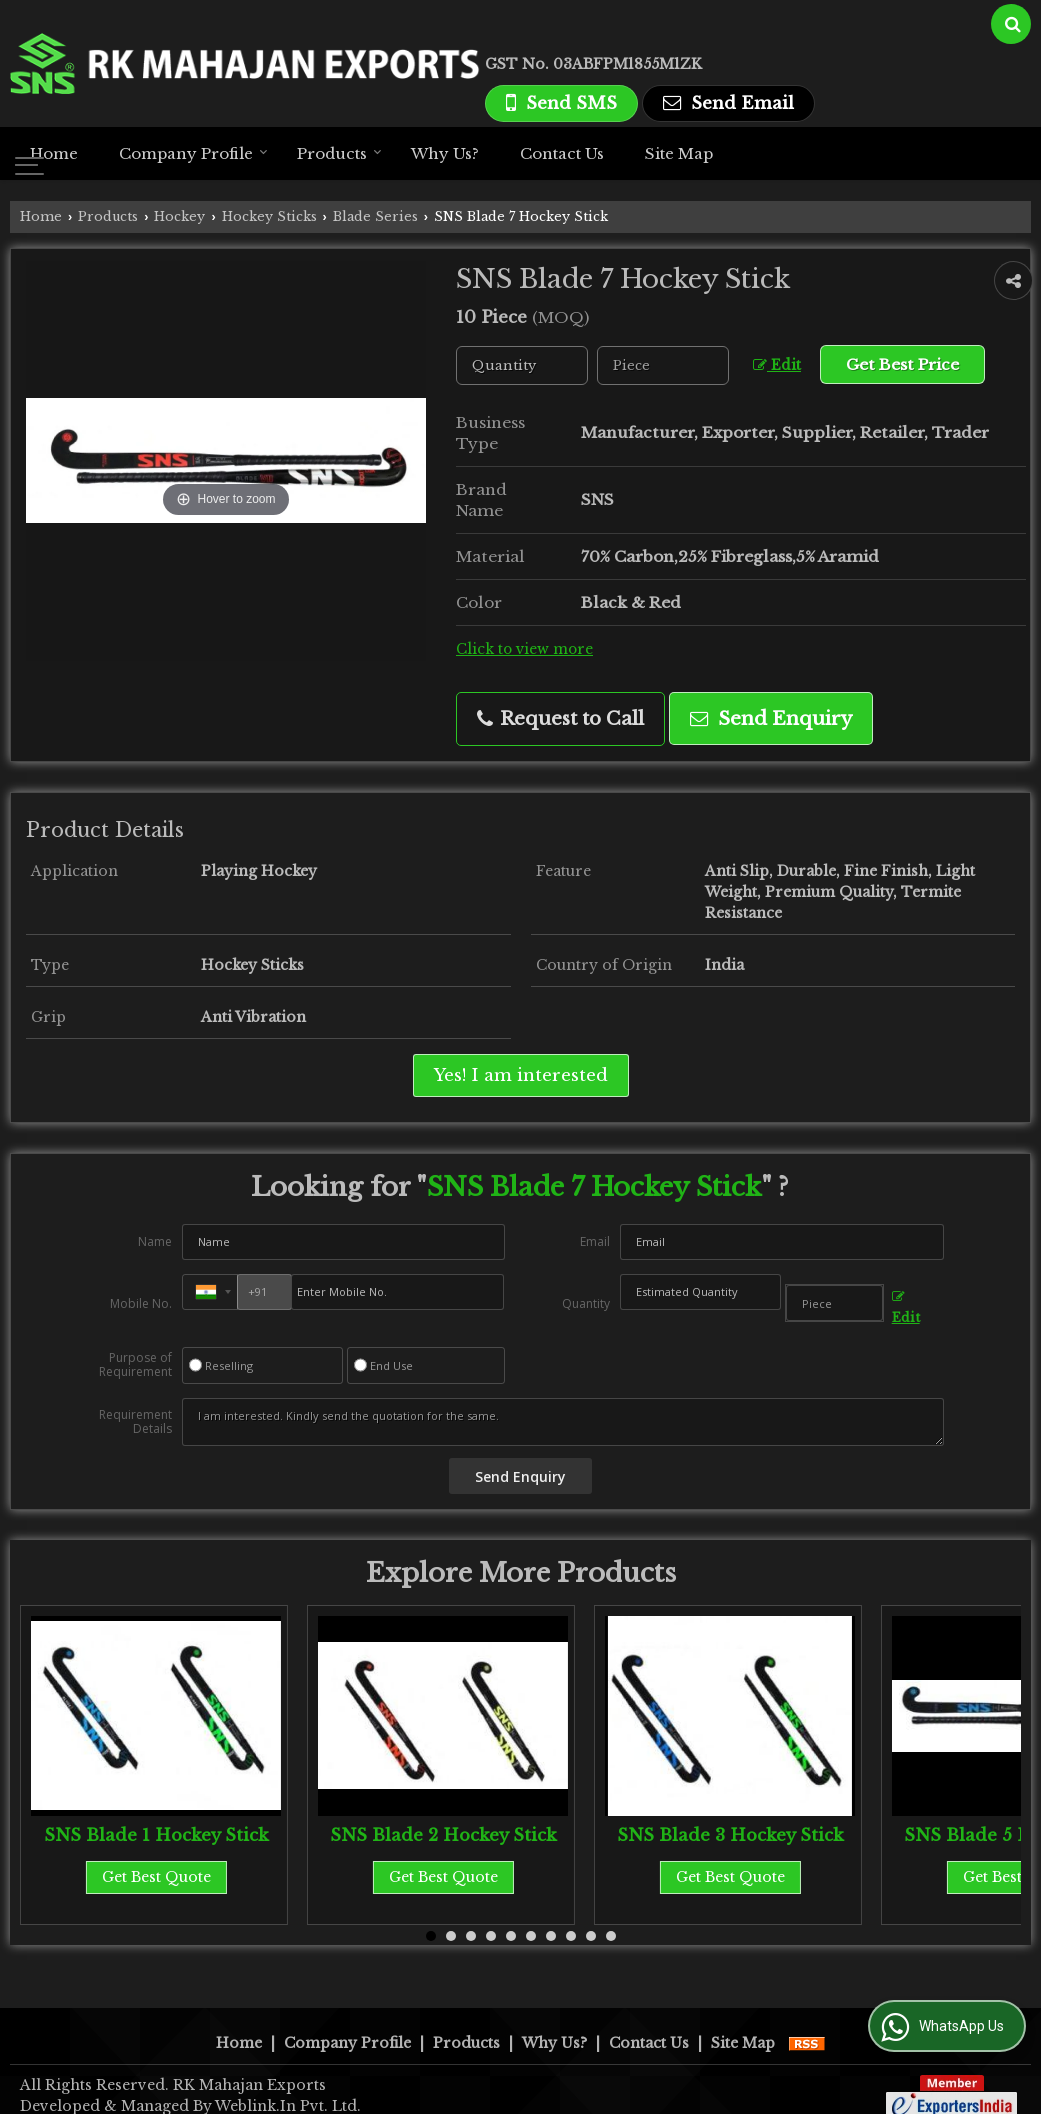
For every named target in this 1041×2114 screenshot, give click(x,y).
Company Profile (193, 153)
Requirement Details (135, 1422)
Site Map (679, 153)
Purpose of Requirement (135, 1365)
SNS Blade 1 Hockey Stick (156, 1835)
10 (611, 1936)
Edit (777, 365)
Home (54, 153)
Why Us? (445, 153)
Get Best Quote (156, 1877)
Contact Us (562, 153)
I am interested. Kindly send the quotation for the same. (562, 1422)
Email (595, 1241)
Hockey (179, 216)
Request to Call (560, 718)
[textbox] (663, 365)
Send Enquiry (771, 718)
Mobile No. (141, 1303)
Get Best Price (902, 364)
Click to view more (524, 649)
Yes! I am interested (521, 1075)
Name (155, 1241)
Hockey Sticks (269, 216)
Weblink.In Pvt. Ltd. (288, 2085)
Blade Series (375, 216)
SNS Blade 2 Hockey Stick (443, 1835)
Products (339, 153)
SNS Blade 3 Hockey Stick (730, 1835)
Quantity (586, 1303)
